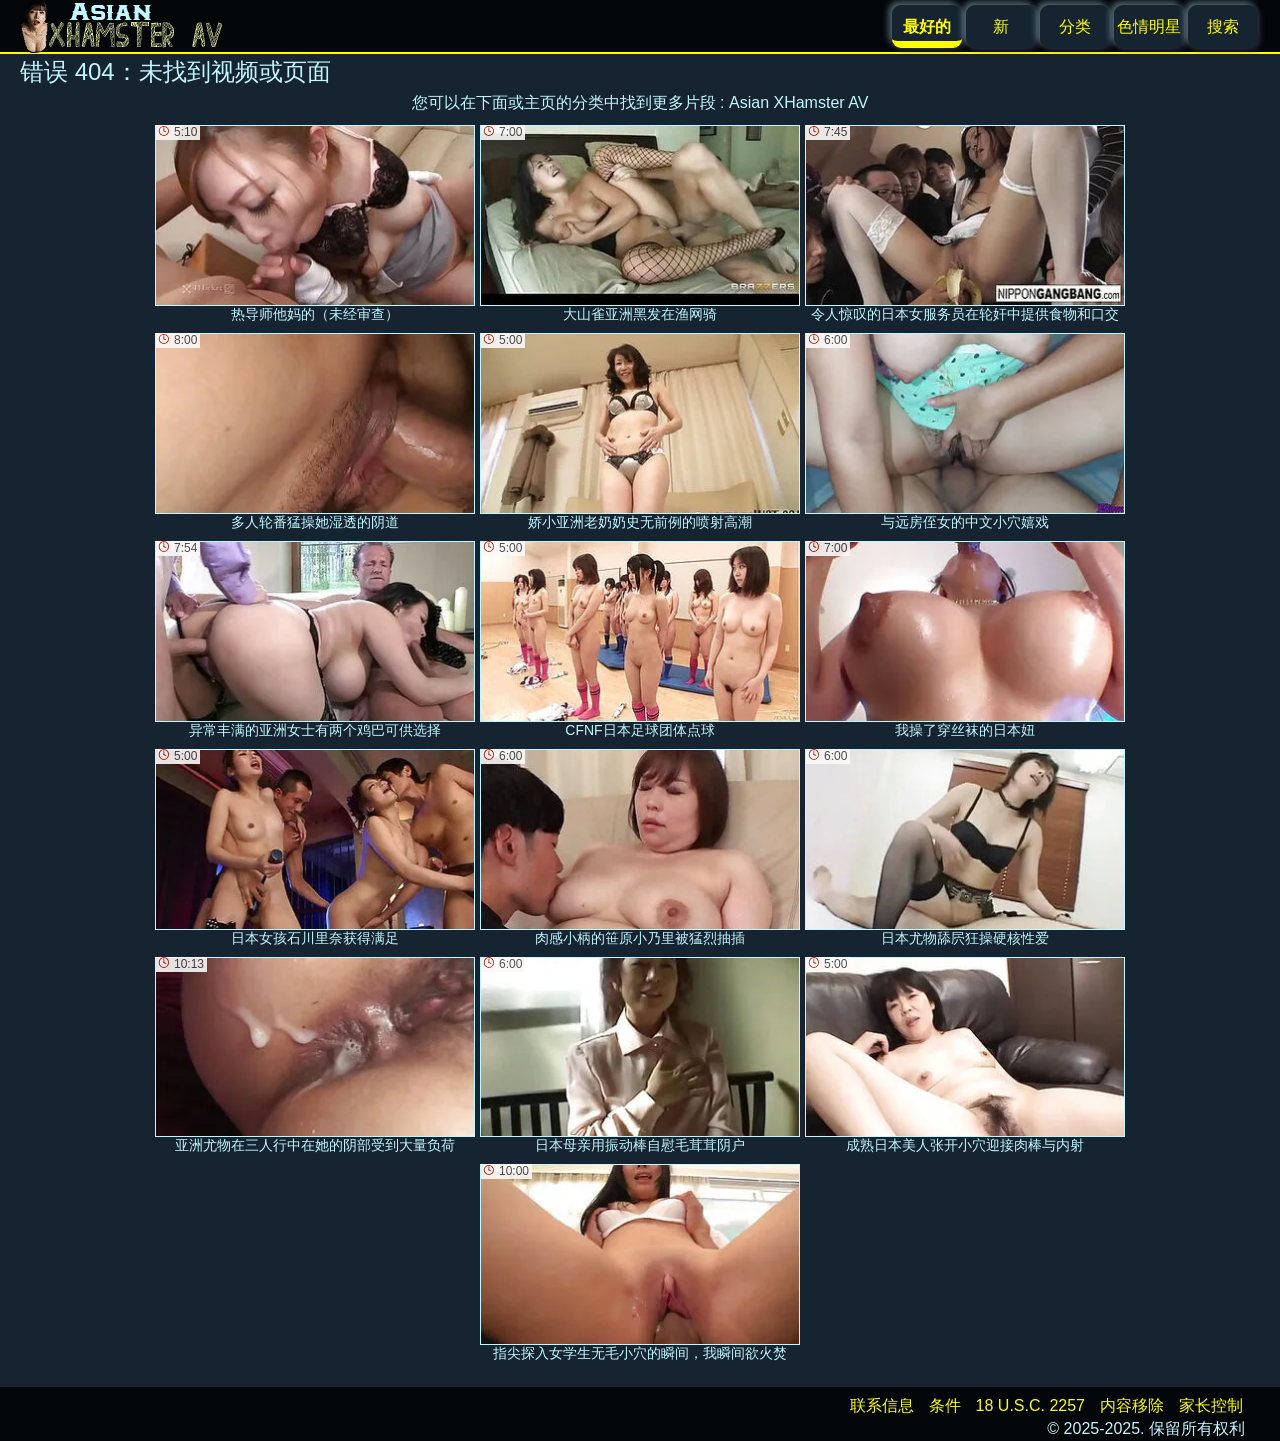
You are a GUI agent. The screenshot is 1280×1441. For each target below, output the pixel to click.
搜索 (1223, 26)
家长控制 (1211, 1405)
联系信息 (882, 1405)
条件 (945, 1405)
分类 (1075, 26)
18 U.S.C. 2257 (1030, 1405)
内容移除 (1132, 1405)
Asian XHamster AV (798, 102)
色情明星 (1149, 26)
